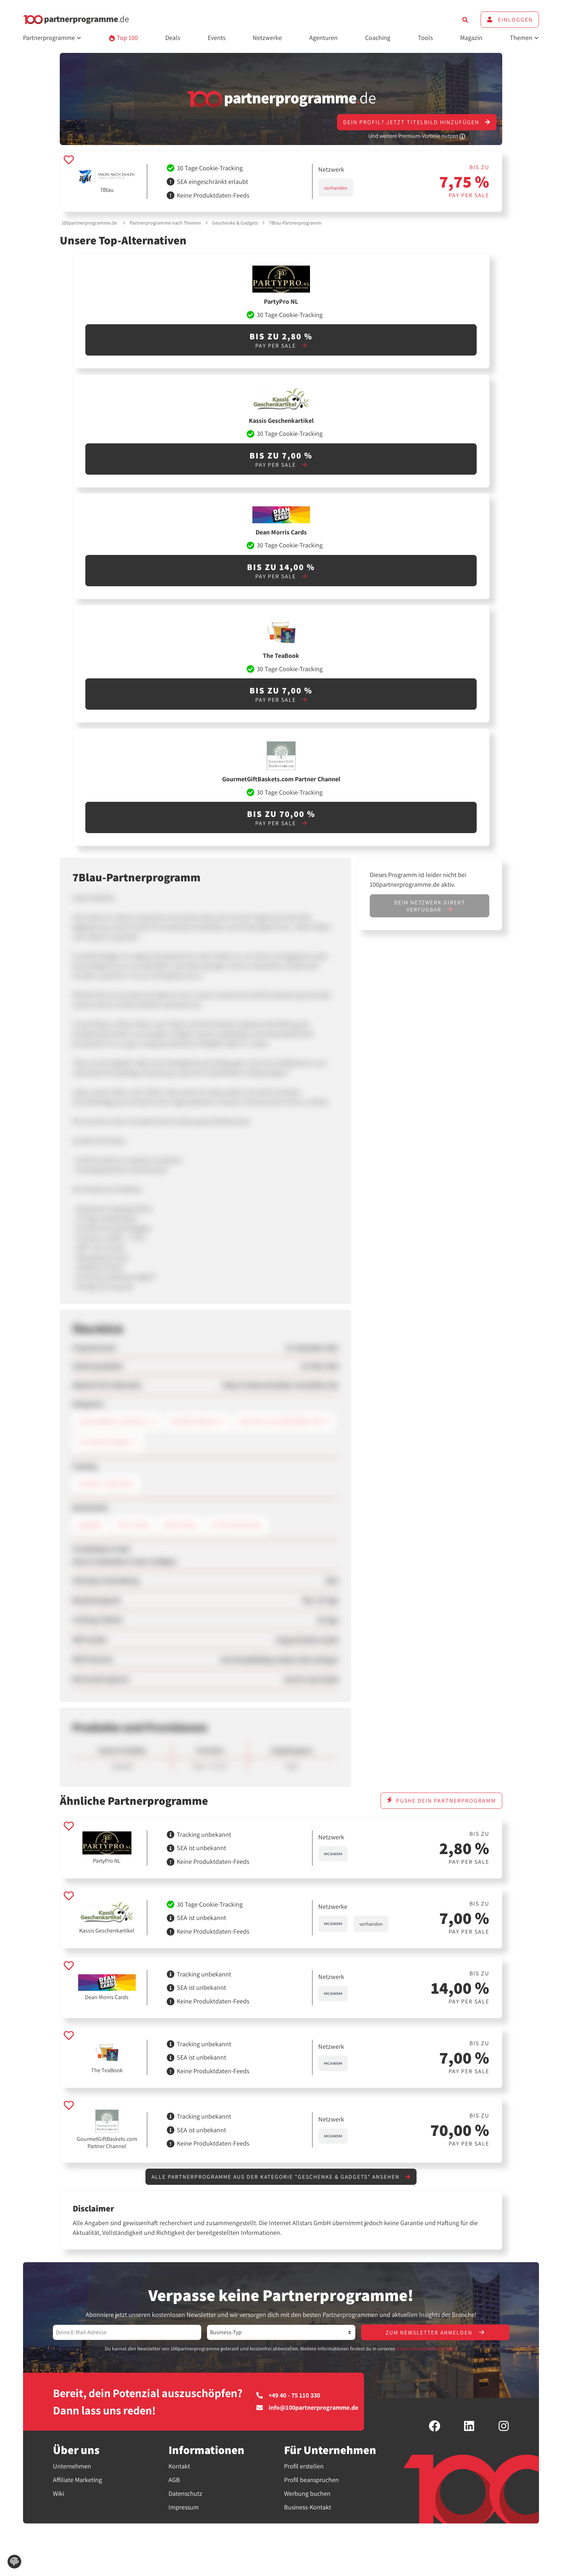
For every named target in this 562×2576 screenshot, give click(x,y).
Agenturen (323, 37)
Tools (425, 37)
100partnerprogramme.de (89, 223)
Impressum (183, 2508)
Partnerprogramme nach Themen (165, 223)
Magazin (471, 37)
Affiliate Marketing (77, 2480)
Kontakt (179, 2467)
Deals (172, 37)
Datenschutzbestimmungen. (426, 2349)
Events (216, 37)
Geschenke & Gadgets (235, 223)
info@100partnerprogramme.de (307, 2408)
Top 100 (123, 37)
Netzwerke (267, 37)
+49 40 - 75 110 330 (288, 2396)
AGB (174, 2480)
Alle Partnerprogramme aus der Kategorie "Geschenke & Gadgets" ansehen (281, 2176)
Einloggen (510, 19)
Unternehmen (72, 2467)
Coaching (377, 37)
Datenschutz (185, 2494)
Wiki (58, 2494)
